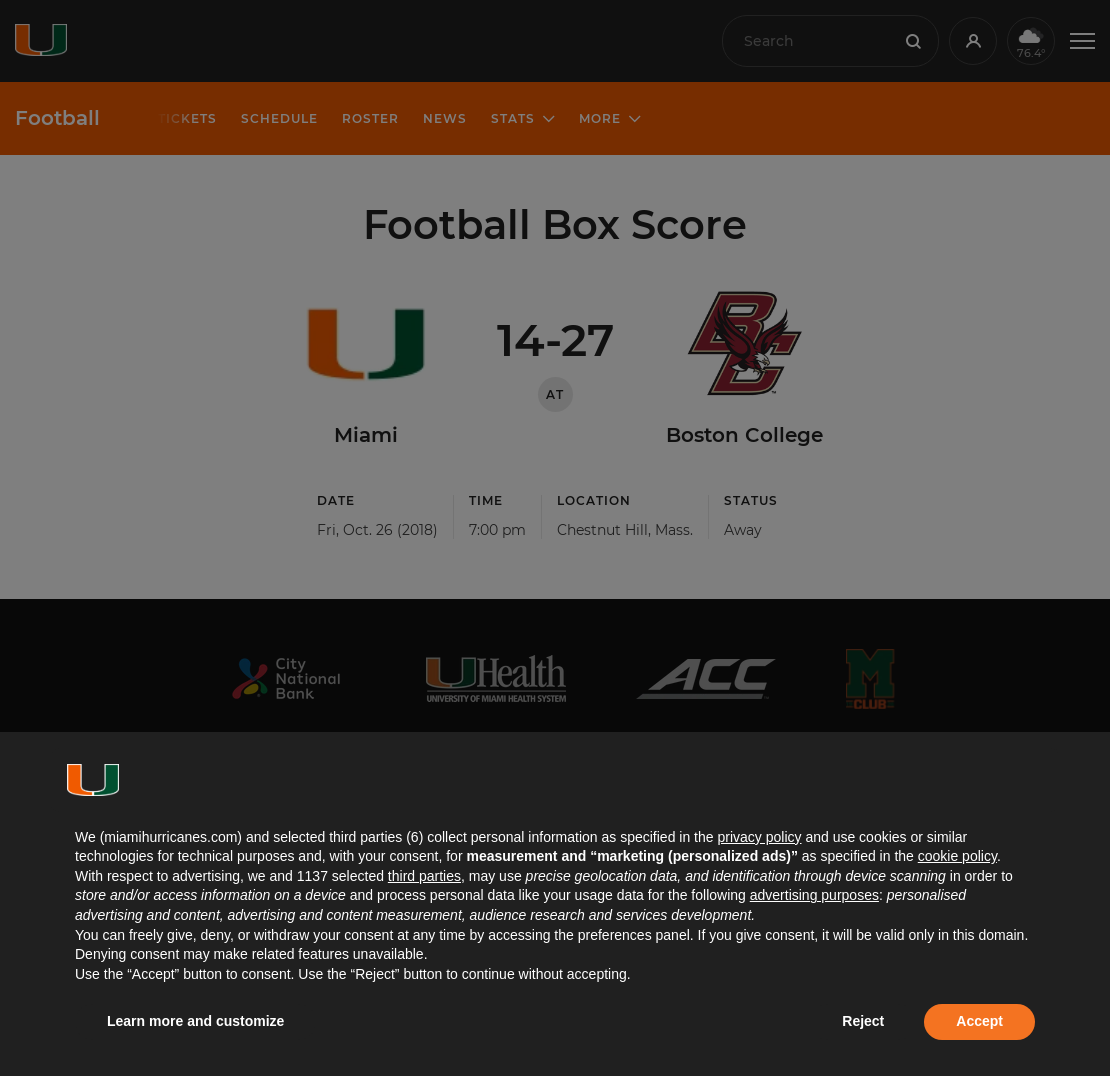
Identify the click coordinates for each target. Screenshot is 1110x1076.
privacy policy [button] (759, 837)
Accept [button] (979, 1021)
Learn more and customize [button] (195, 1021)
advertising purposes (814, 895)
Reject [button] (863, 1021)
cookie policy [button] (957, 856)
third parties (424, 876)
